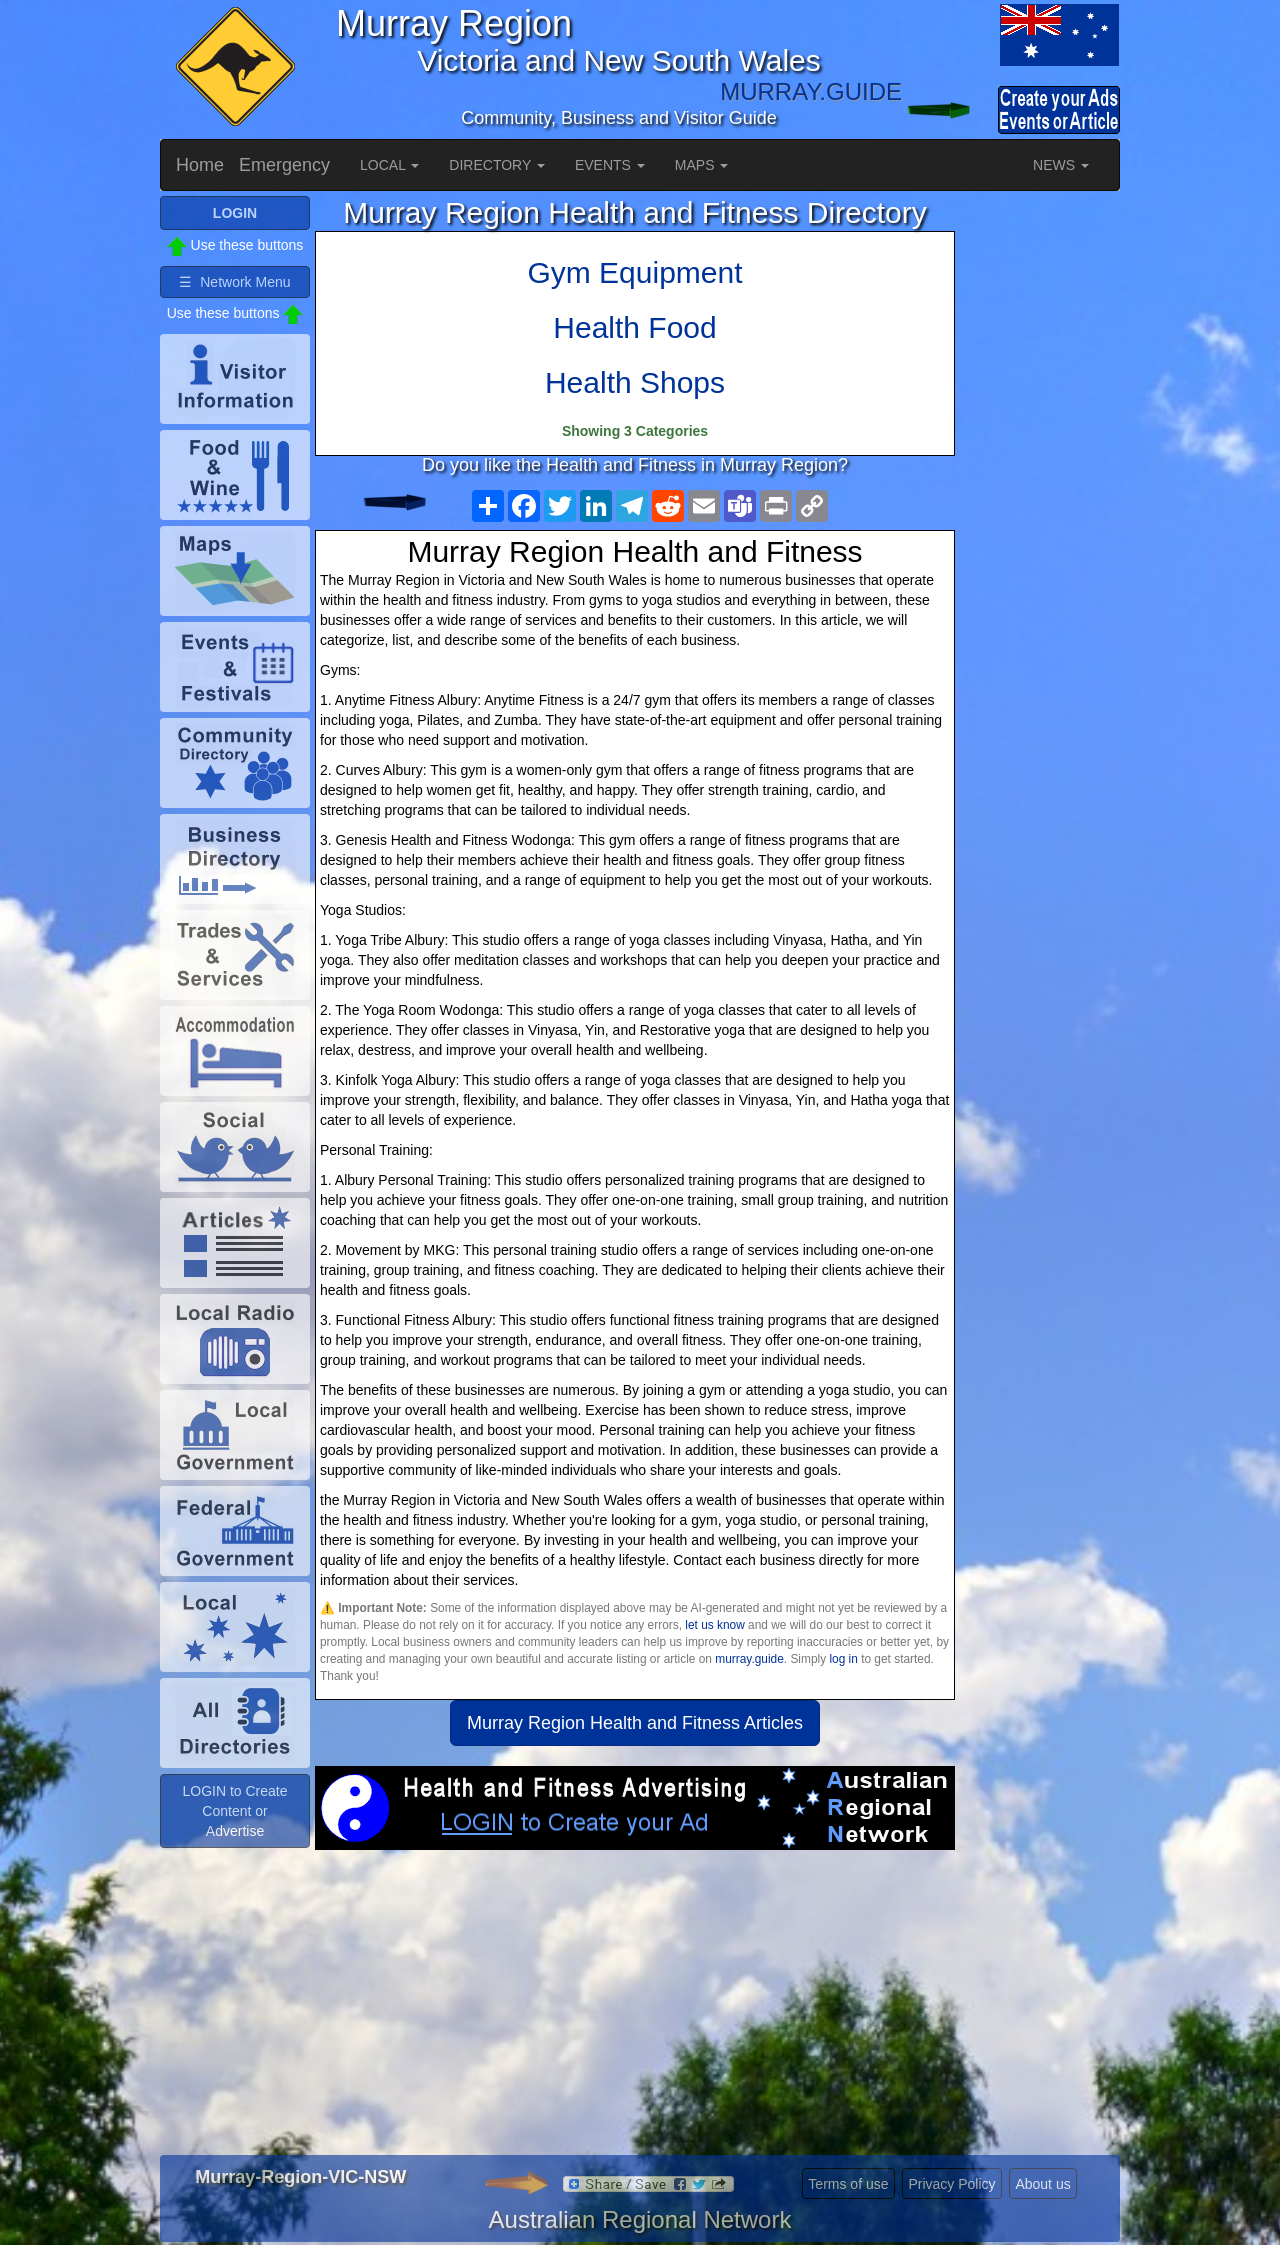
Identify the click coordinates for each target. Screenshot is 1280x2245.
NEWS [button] (1061, 165)
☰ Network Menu (234, 282)
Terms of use (848, 2184)
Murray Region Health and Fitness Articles (635, 1723)
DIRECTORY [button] (497, 165)
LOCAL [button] (389, 165)
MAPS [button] (702, 165)
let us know (714, 1625)
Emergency (284, 165)
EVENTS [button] (610, 165)
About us (1042, 2184)
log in (843, 1659)
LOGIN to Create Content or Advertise (234, 1811)
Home (200, 165)
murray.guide (749, 1659)
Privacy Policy (951, 2184)
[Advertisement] (635, 2010)
